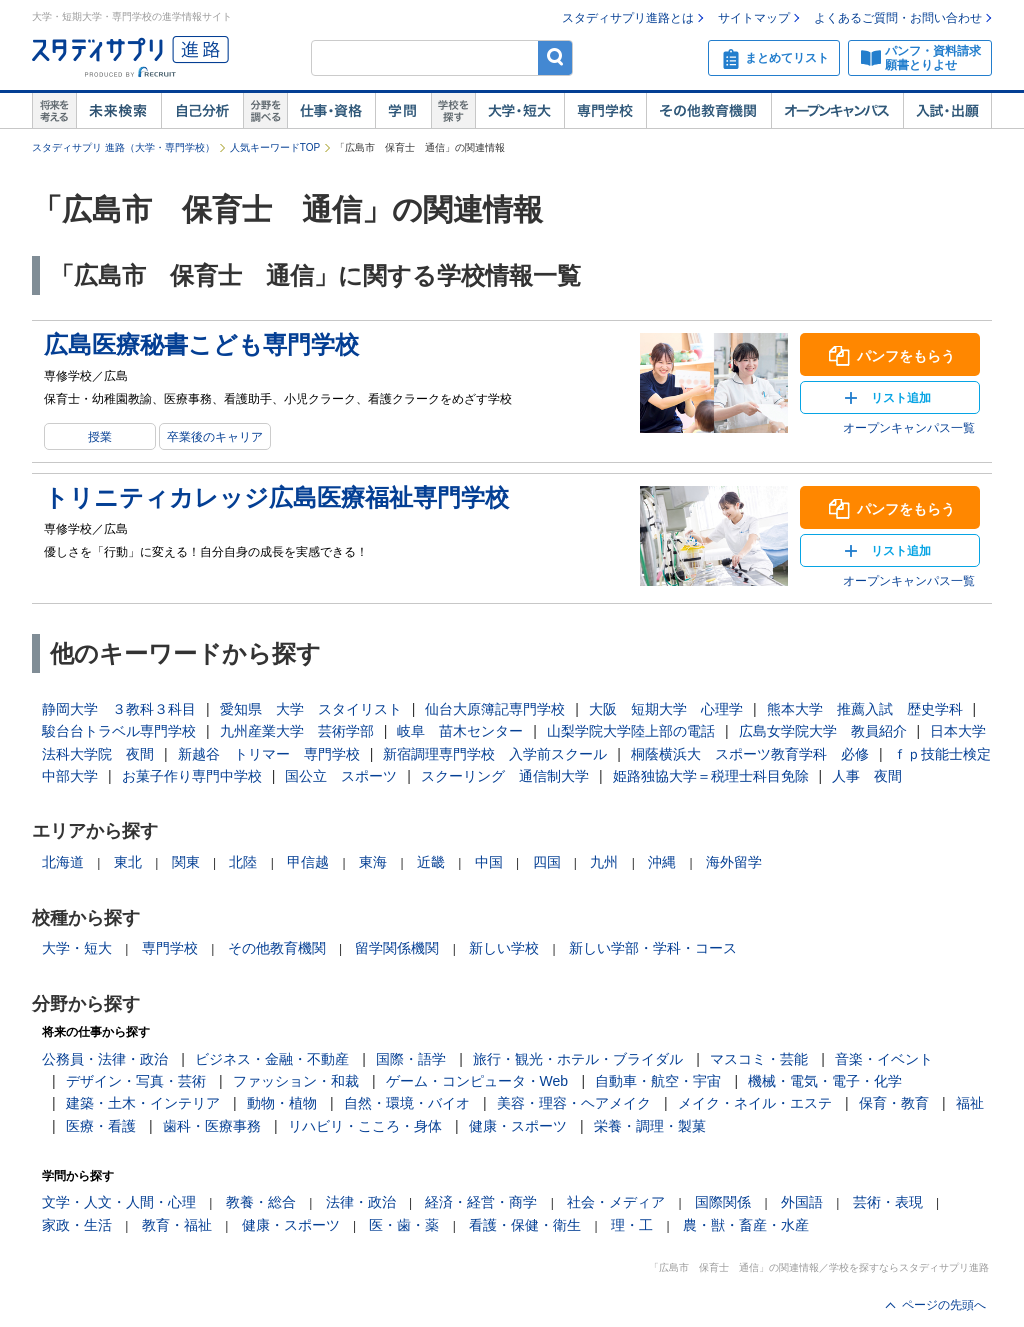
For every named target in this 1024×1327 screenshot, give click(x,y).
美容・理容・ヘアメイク (574, 1103)
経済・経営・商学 (481, 1202)
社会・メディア (616, 1202)
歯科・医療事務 (212, 1126)
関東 (186, 862)
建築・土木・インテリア (143, 1103)
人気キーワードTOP (275, 147)
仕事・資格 (331, 111)
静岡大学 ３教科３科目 (119, 709)
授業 (100, 437)
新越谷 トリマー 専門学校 (269, 754)
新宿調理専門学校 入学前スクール (495, 754)
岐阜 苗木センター (460, 731)
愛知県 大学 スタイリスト (311, 709)
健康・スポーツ (518, 1126)
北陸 (243, 862)
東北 (128, 862)
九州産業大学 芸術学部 (297, 731)
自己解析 (202, 111)
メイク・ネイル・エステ (755, 1103)
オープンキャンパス (837, 111)
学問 (403, 111)
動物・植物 (282, 1103)
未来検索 (118, 111)
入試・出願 (947, 111)
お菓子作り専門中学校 (192, 776)
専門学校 (605, 111)
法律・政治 (361, 1202)
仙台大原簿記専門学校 (495, 709)
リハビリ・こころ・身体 (365, 1126)
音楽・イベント (884, 1059)
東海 (373, 862)
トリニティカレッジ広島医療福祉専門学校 (276, 497)
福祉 (970, 1103)
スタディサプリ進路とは (628, 18)
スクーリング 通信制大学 (505, 776)
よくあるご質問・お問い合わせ (898, 18)
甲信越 (308, 862)
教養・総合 (261, 1202)
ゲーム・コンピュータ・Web (477, 1081)
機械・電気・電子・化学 (825, 1081)
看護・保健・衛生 (525, 1225)
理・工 (632, 1225)
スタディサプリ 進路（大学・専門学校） (123, 147)
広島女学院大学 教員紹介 (823, 731)
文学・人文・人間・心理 (119, 1202)
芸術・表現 (888, 1202)
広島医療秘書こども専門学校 (201, 344)
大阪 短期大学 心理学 (666, 709)
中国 (489, 862)
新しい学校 (504, 948)
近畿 (431, 862)
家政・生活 (77, 1225)
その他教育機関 (708, 111)
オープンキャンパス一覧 (909, 428)
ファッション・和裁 (296, 1081)
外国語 (802, 1202)
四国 (547, 862)
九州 (604, 862)
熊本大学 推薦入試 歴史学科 (865, 709)
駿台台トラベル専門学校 (119, 731)
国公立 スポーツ (341, 776)
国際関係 (723, 1202)
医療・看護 (101, 1126)
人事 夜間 (867, 776)
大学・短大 (519, 111)
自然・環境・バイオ (407, 1103)
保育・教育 (894, 1103)
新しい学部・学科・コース (653, 948)
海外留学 (734, 862)
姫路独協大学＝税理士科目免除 (711, 776)
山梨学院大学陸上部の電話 (631, 731)
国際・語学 (411, 1059)
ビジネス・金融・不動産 (272, 1059)
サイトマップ (754, 18)
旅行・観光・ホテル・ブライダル (578, 1059)
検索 (555, 57)
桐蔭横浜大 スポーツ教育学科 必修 (750, 754)
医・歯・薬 (404, 1225)
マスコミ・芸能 (759, 1059)
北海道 (63, 862)
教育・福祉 (177, 1225)
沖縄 (662, 862)
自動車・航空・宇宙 (658, 1081)
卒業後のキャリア (215, 437)
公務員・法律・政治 (105, 1059)
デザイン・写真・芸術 (136, 1081)
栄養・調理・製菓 (650, 1126)
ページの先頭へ (944, 1305)
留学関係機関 (397, 948)
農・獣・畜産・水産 (746, 1225)
